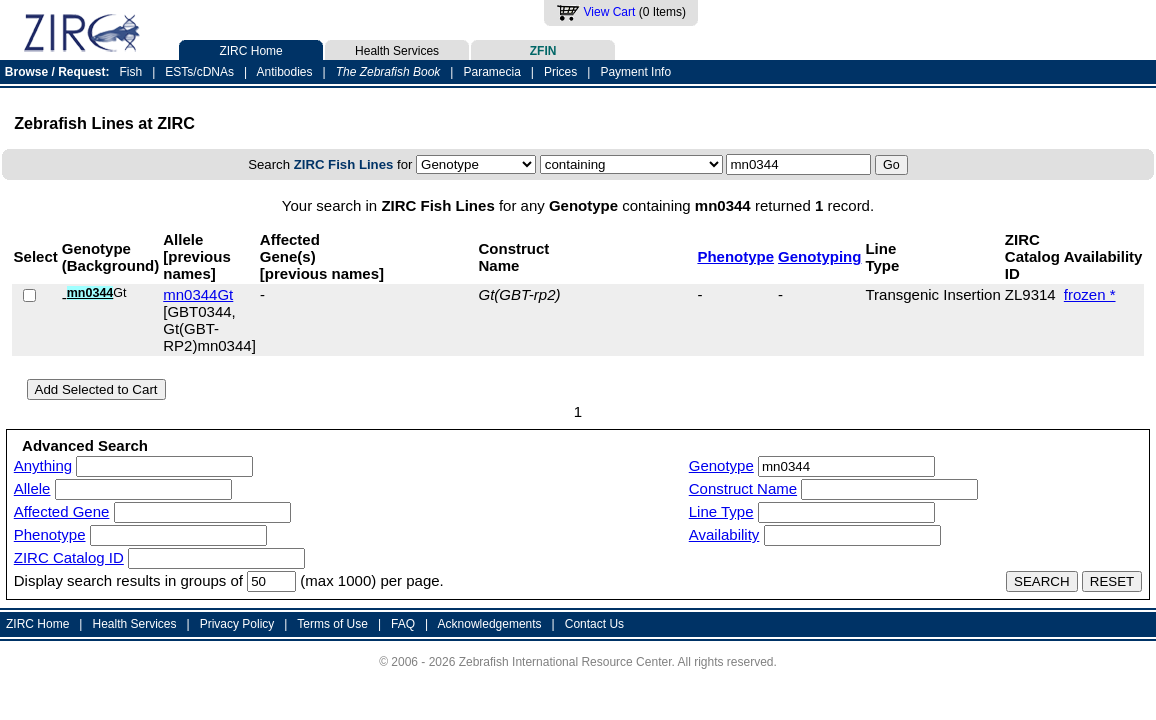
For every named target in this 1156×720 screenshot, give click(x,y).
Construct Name (743, 488)
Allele (32, 488)
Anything (43, 465)
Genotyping (819, 256)
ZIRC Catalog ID (69, 557)
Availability (724, 534)
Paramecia (491, 72)
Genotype (721, 465)
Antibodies (284, 72)
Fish (131, 72)
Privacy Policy (237, 624)
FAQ (403, 624)
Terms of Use (332, 624)
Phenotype (735, 256)
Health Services (397, 49)
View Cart (610, 12)
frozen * (1090, 294)
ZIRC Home (251, 49)
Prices (560, 72)
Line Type (721, 511)
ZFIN (543, 49)
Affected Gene (62, 511)
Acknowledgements (490, 624)
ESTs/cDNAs (199, 72)
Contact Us (594, 624)
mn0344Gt (198, 294)
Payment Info (635, 72)
